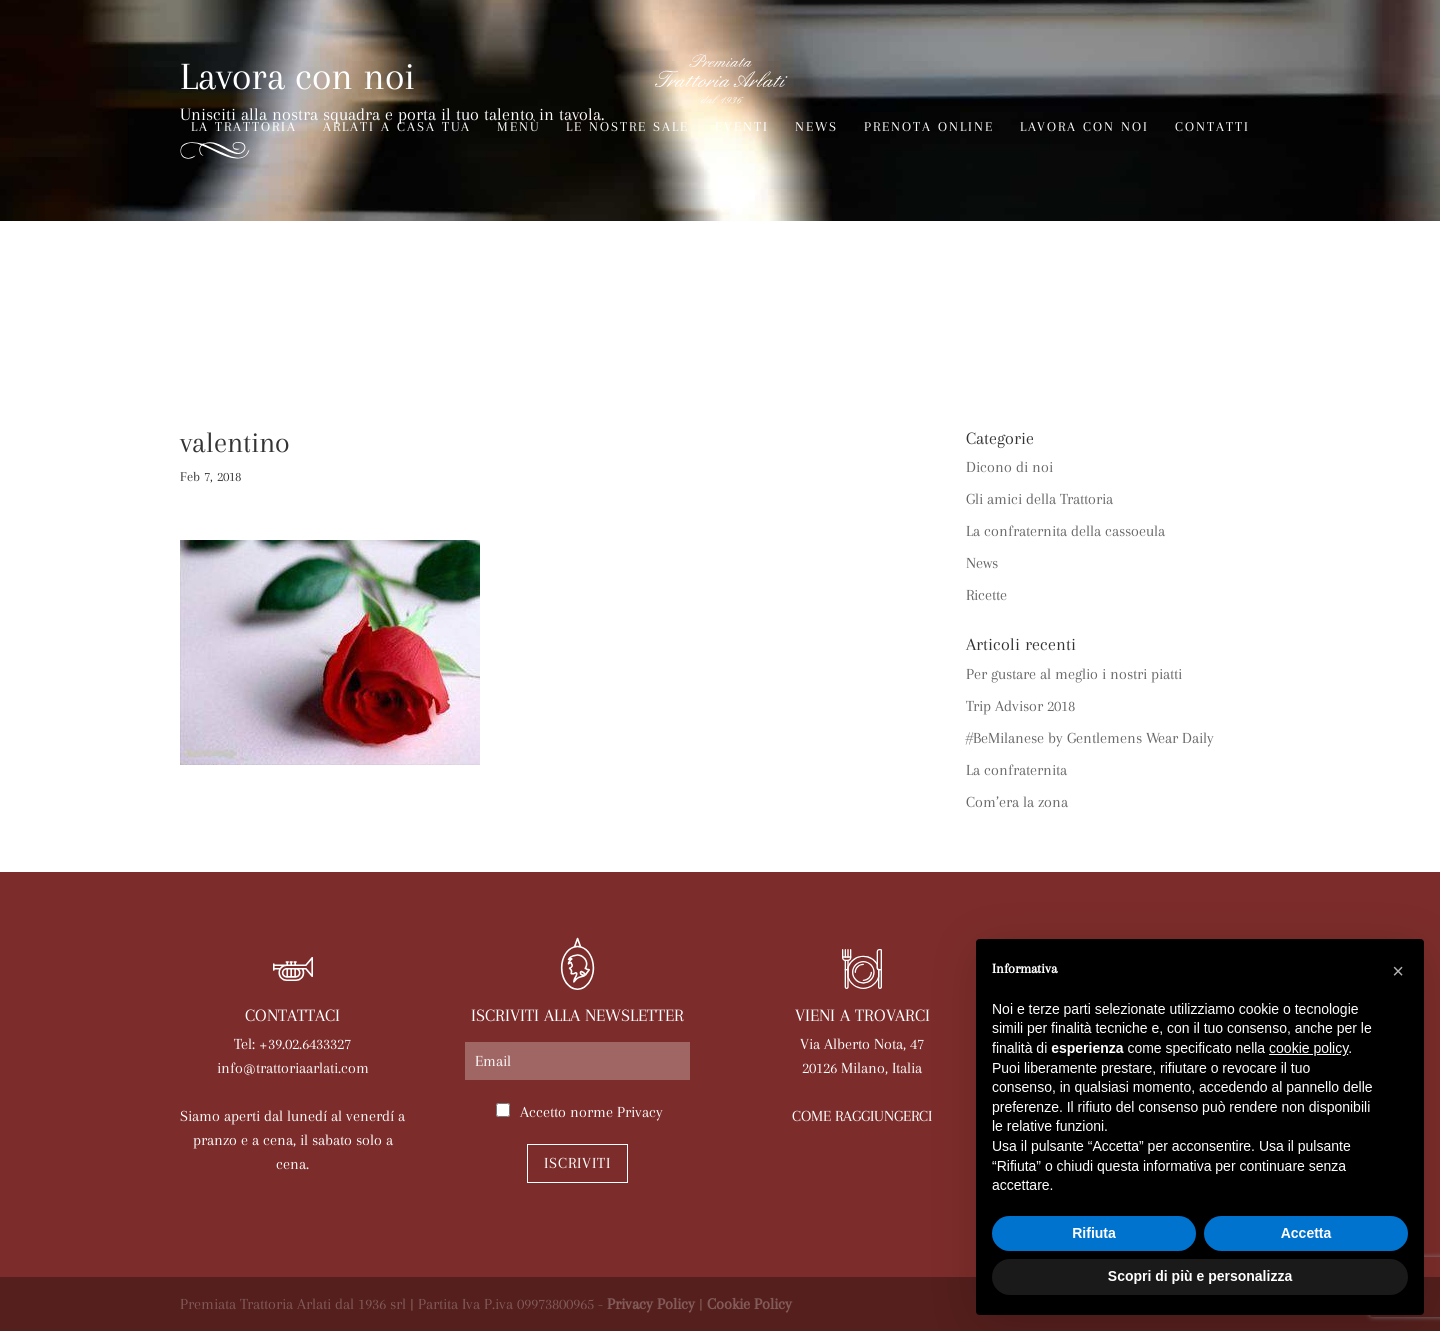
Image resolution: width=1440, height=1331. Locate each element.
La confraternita (1016, 770)
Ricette (986, 595)
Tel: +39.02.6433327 (292, 1044)
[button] (1398, 971)
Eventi (742, 127)
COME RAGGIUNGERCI (862, 1116)
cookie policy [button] (1308, 1048)
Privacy (640, 1112)
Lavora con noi (1084, 127)
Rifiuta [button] (1094, 1233)
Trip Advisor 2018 (1020, 706)
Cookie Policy (749, 1304)
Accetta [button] (1306, 1233)
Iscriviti (577, 1163)
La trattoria (244, 127)
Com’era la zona (1017, 802)
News (816, 127)
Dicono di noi (1009, 467)
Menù (518, 127)
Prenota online (929, 127)
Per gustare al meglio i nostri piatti (1074, 674)
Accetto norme (591, 1112)
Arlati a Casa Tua (397, 127)
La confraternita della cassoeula (1065, 531)
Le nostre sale (627, 127)
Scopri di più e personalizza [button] (1200, 1276)
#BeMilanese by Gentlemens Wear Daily (1090, 738)
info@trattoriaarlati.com (293, 1068)
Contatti (1212, 127)
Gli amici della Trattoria (1039, 499)
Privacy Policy (651, 1304)
